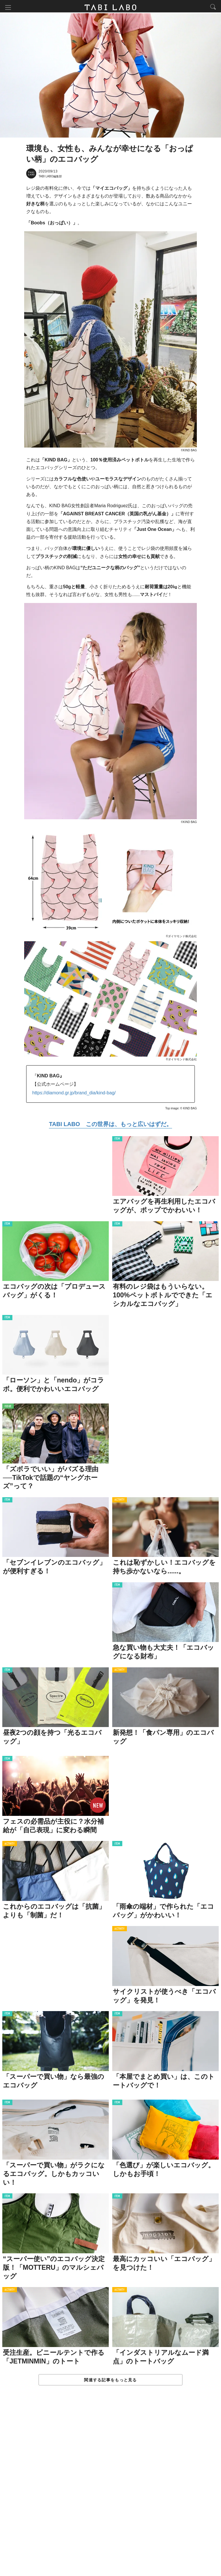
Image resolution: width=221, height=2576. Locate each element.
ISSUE (8, 1407)
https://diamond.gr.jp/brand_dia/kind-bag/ (74, 1093)
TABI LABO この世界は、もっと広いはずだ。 (110, 1125)
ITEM (117, 1140)
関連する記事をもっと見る (110, 2381)
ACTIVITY (120, 1501)
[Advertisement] (110, 2487)
